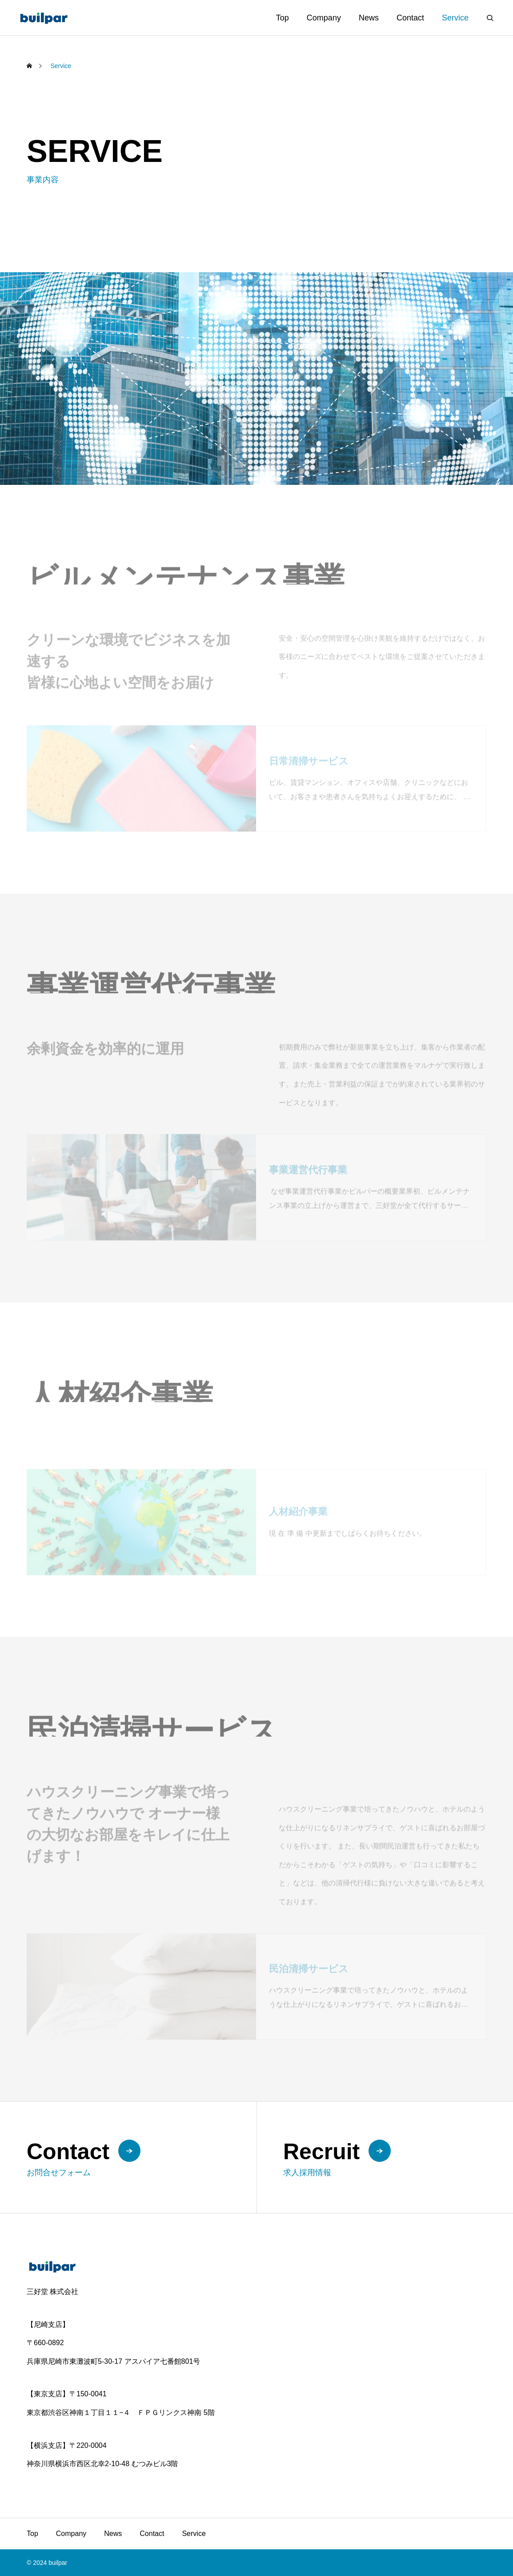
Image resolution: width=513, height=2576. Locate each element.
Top (282, 17)
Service (455, 17)
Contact (410, 17)
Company (324, 17)
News (369, 17)
